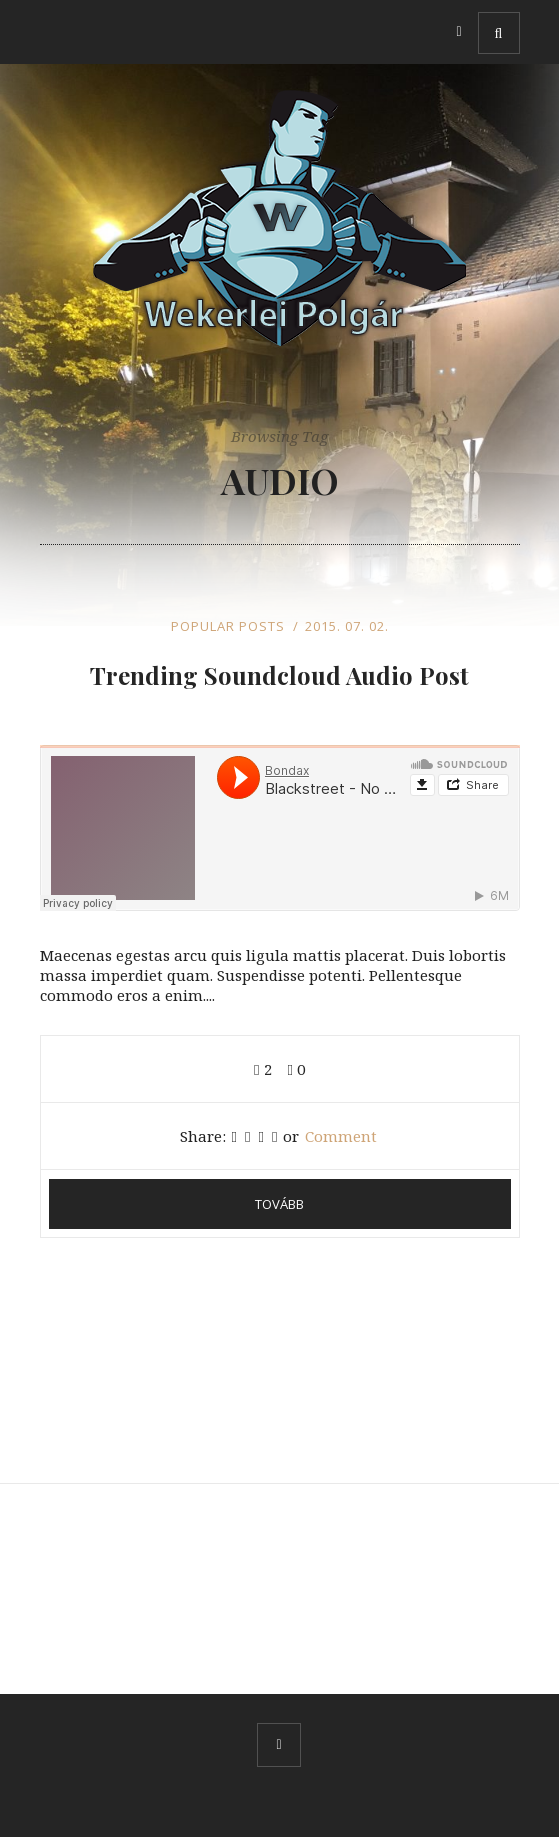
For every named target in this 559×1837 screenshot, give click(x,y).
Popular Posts (228, 626)
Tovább (279, 1204)
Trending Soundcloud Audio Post (279, 675)
